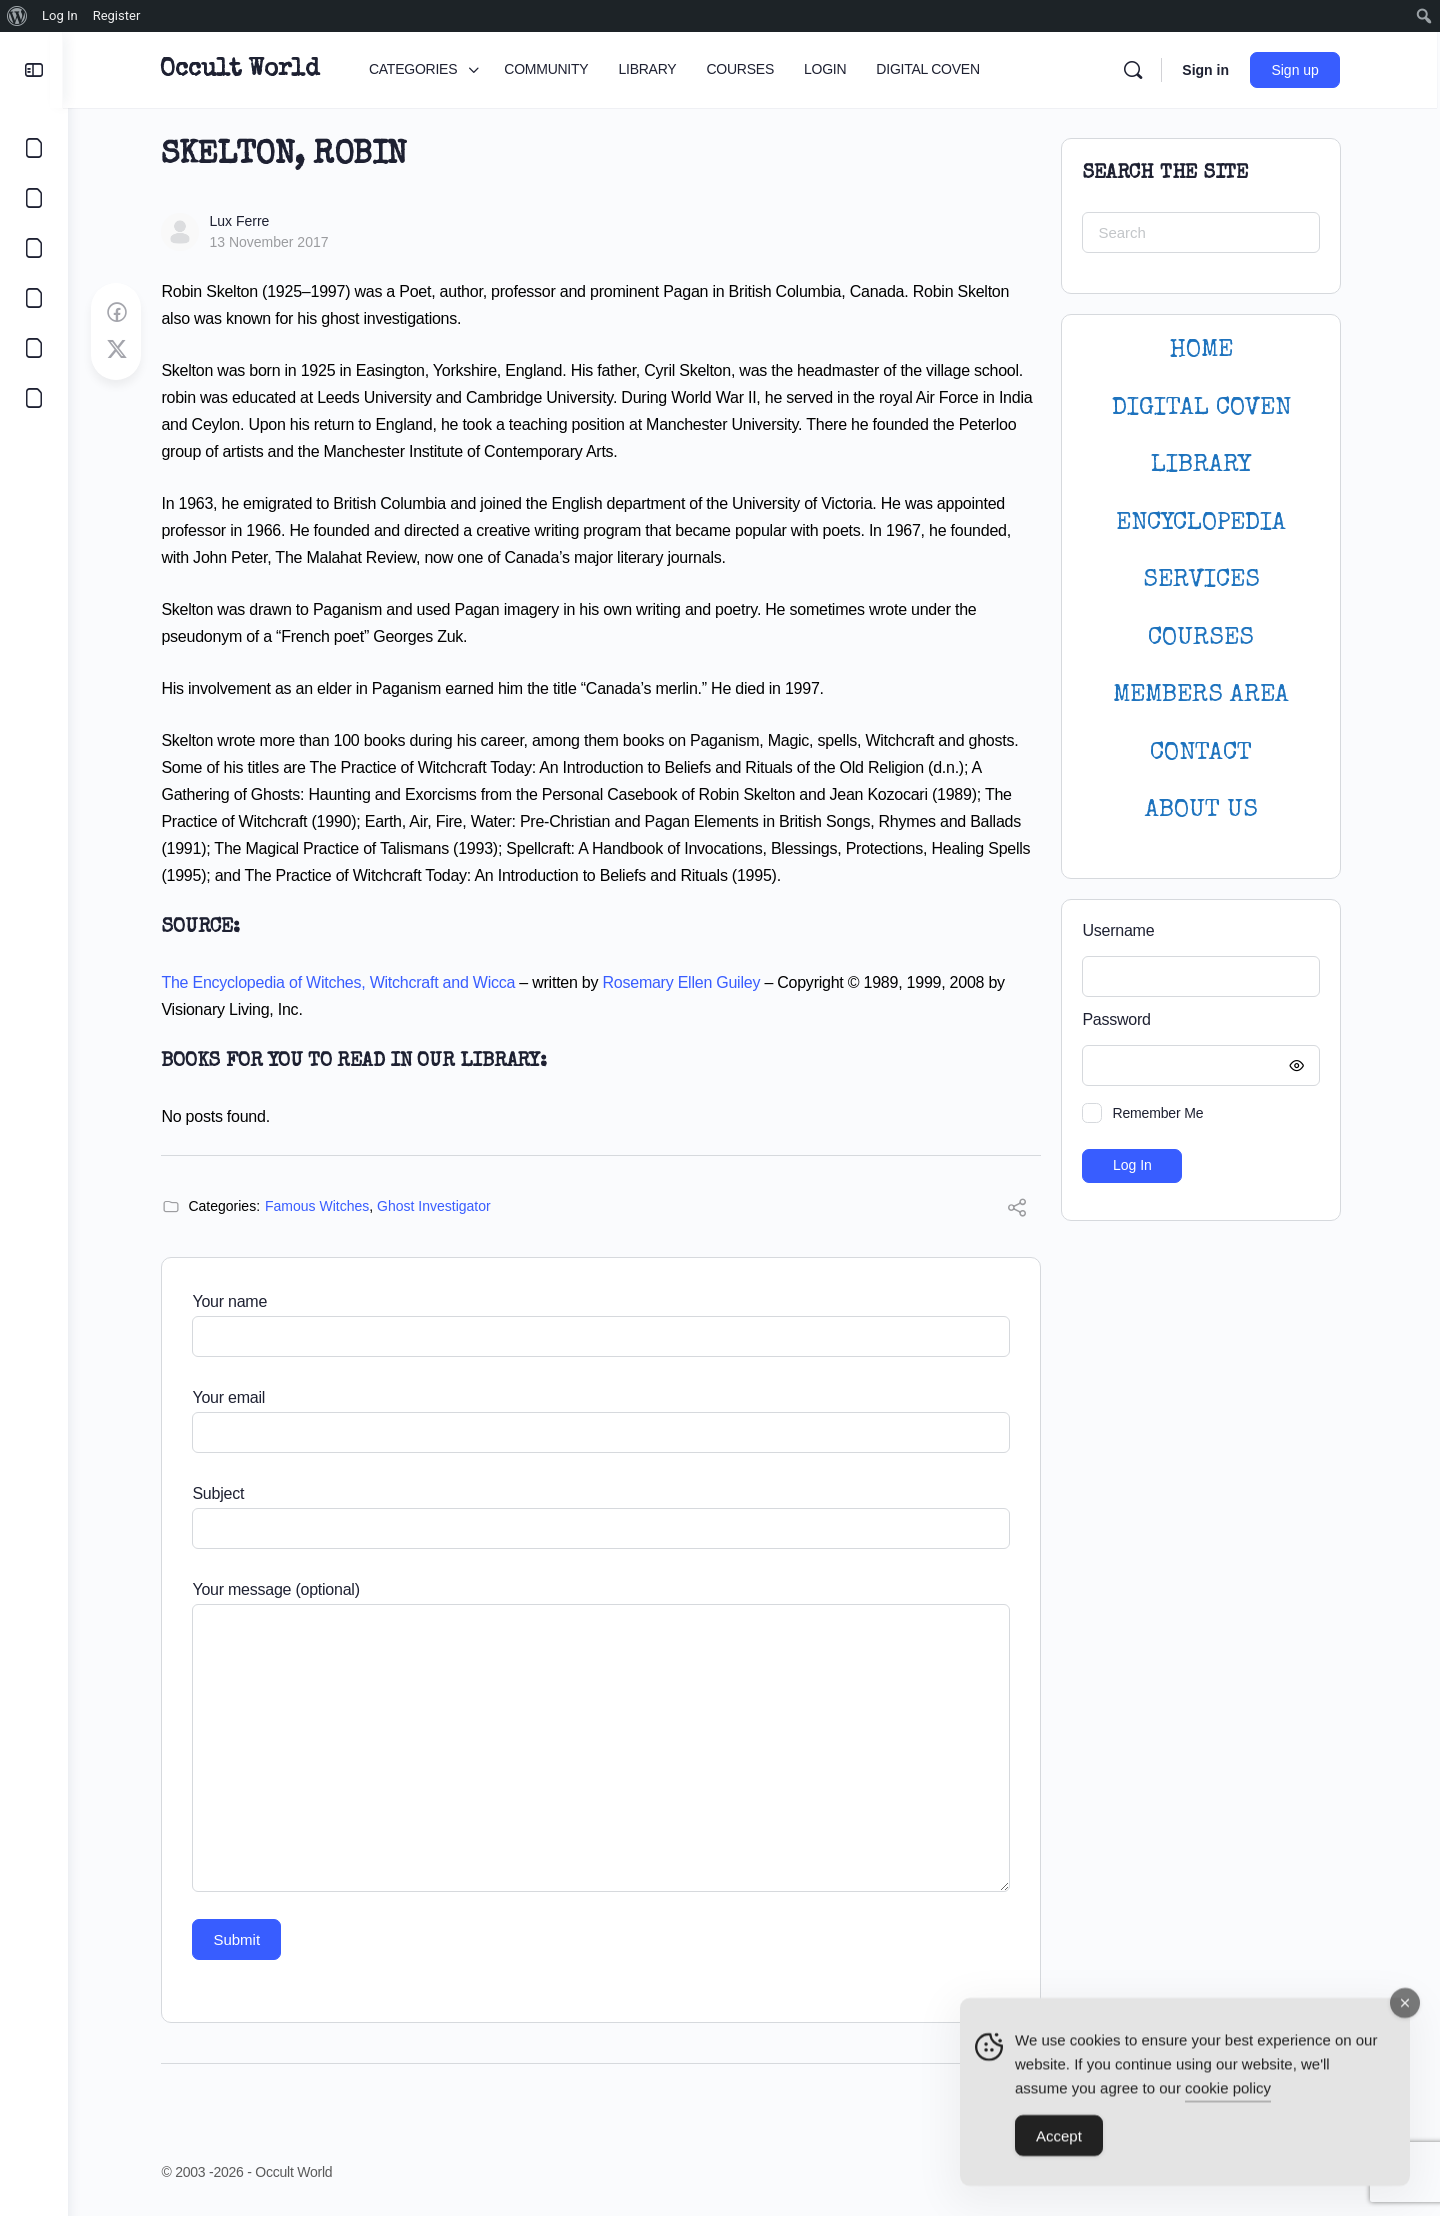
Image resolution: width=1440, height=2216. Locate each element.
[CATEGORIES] (34, 148)
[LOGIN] (34, 348)
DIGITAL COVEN (1204, 408)
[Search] (1137, 70)
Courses (1204, 638)
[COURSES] (34, 298)
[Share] (1020, 1210)
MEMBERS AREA (1204, 695)
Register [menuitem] (117, 15)
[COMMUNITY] (34, 198)
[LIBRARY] (34, 248)
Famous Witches (320, 1206)
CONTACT (1204, 753)
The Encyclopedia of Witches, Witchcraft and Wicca (341, 982)
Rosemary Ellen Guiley (684, 982)
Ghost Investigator (437, 1206)
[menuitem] (17, 16)
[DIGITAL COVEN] (34, 398)
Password (1199, 1020)
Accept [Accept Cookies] (1059, 2144)
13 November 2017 (271, 242)
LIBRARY (1204, 465)
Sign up (1299, 70)
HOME (1204, 350)
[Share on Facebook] (119, 313)
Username (1121, 930)
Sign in (1209, 70)
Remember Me (1160, 1113)
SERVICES (1204, 580)
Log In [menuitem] (60, 15)
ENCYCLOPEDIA (1204, 523)
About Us (1204, 810)
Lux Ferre (242, 221)
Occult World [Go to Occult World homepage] (243, 70)
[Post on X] (119, 350)
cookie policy (1228, 2096)
